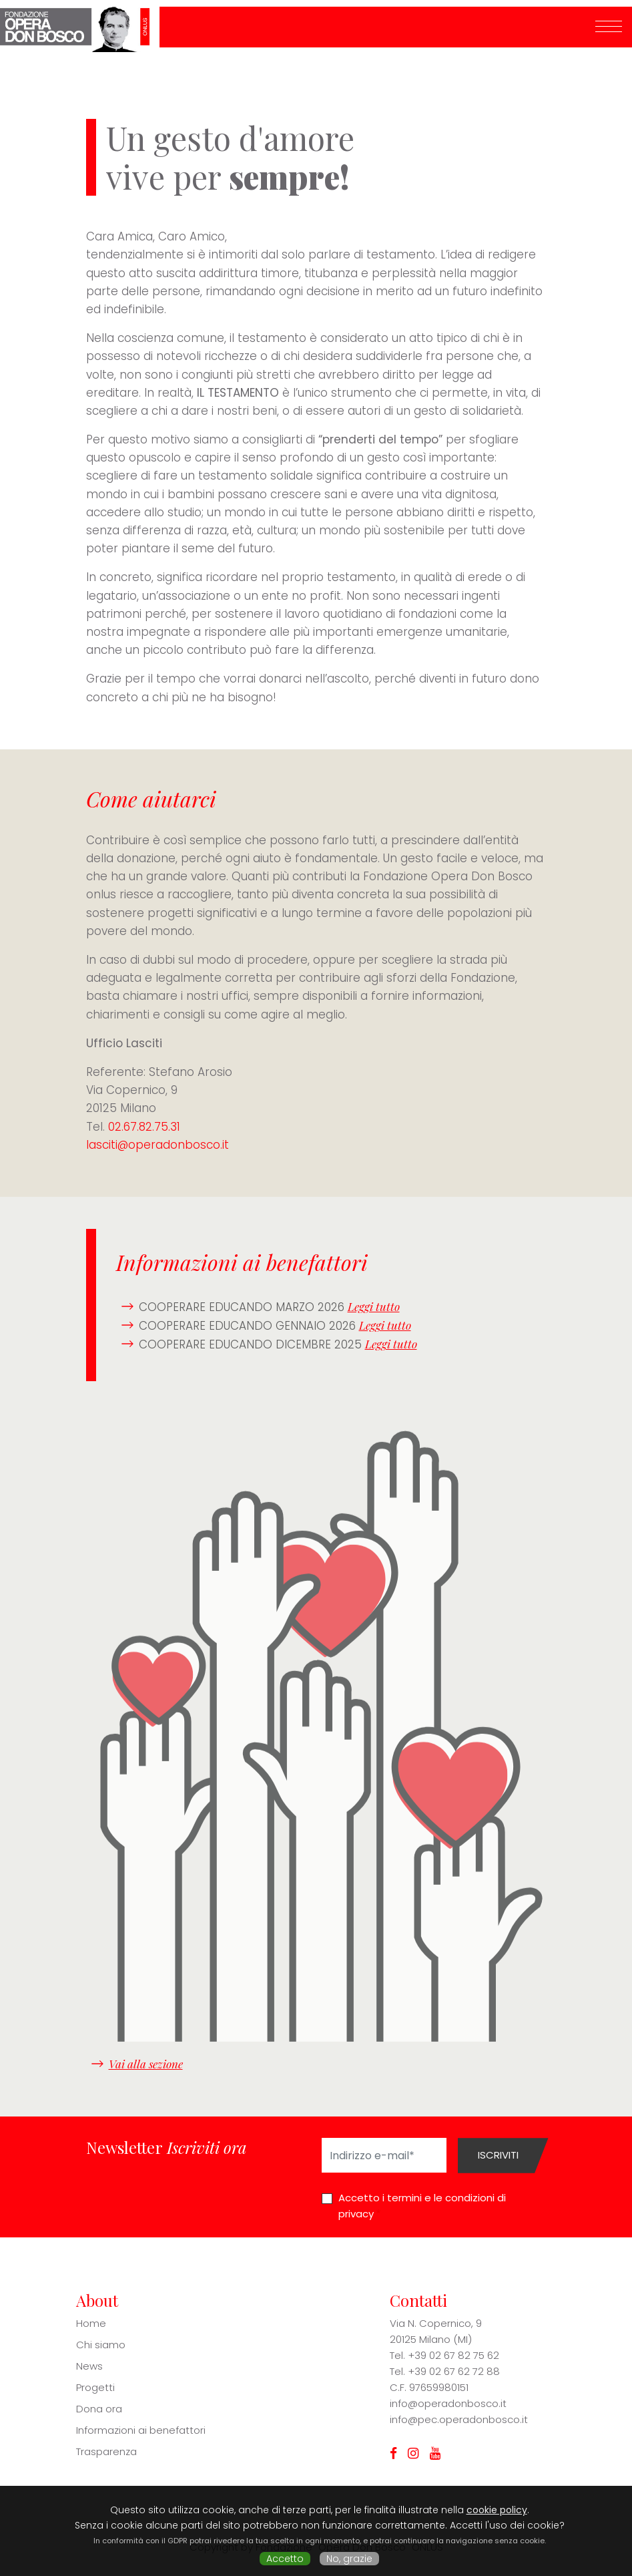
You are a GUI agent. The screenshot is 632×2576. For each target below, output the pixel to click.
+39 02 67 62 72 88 (454, 2371)
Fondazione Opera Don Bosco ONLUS (80, 27)
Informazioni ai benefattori (141, 2430)
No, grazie (349, 2558)
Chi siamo (100, 2345)
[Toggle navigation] (608, 27)
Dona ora (99, 2409)
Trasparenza (106, 2451)
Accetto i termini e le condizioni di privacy (422, 2206)
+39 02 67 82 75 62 (453, 2355)
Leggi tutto (374, 1306)
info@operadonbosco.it (448, 2403)
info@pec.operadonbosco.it (459, 2419)
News (89, 2366)
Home (91, 2323)
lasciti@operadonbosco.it (157, 1145)
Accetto (285, 2558)
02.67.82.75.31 (144, 1127)
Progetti (95, 2387)
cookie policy (496, 2510)
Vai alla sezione (146, 2063)
